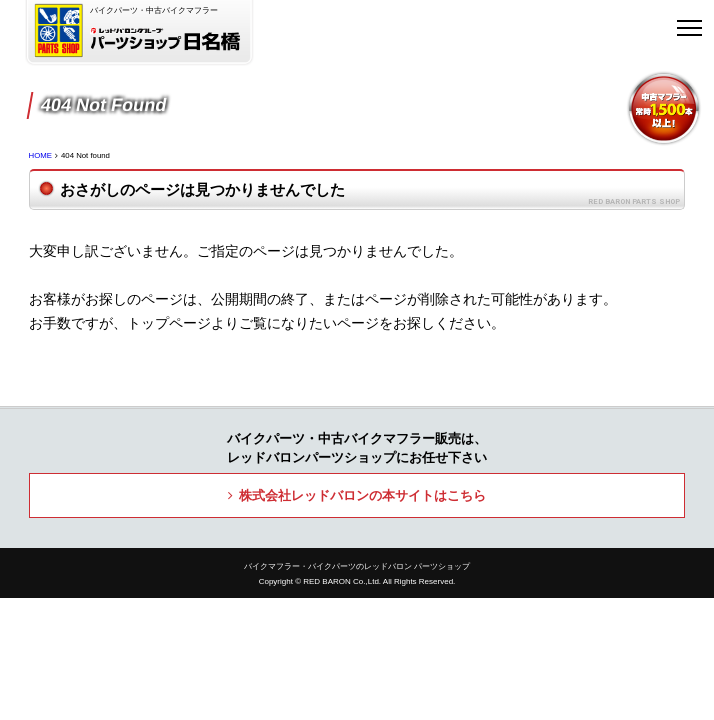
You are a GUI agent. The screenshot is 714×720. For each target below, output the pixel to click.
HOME (40, 155)
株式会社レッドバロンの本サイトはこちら (362, 495)
